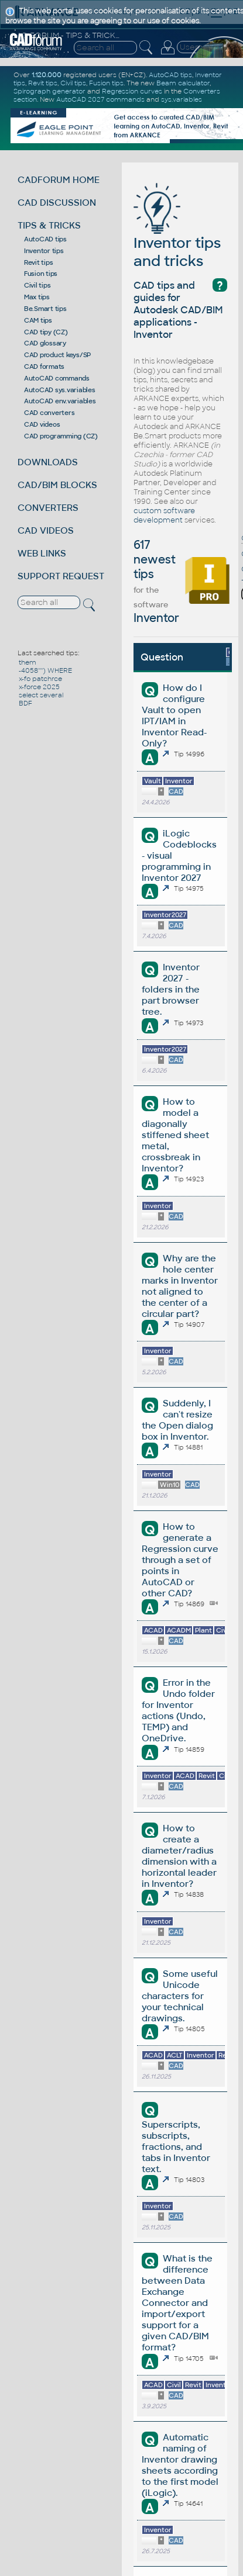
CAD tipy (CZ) (46, 332)
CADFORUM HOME (59, 179)
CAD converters (49, 413)
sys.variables (181, 99)
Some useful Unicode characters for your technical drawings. (179, 1996)
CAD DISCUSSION (57, 202)
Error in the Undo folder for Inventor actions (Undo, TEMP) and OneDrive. (178, 1710)
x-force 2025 (39, 687)
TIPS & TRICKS (49, 225)
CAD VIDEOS (46, 530)
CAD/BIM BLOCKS (57, 484)
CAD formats (44, 366)
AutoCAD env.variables (60, 401)
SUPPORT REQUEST (61, 576)
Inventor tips (44, 251)
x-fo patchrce (40, 679)
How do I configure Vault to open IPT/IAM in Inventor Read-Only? (174, 715)
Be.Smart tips (45, 309)
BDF (25, 703)
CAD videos (42, 424)
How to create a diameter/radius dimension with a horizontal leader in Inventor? (179, 1856)
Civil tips (37, 285)
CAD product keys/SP (57, 355)
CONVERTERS (48, 507)
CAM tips (38, 320)
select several (41, 695)
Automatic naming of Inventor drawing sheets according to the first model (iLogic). (180, 2465)
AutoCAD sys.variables (59, 390)
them (27, 662)
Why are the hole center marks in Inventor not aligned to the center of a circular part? (180, 1286)
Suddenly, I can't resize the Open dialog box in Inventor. (177, 1420)
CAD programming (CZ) (61, 436)
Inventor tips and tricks (177, 234)
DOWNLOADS (48, 462)
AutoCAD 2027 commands (100, 99)
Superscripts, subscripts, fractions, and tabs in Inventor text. (176, 2146)
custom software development (164, 515)
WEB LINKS (42, 553)
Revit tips (38, 262)
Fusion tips (40, 273)
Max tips (37, 297)
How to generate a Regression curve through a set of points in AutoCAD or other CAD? (180, 1560)
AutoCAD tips (45, 239)
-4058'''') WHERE (45, 670)
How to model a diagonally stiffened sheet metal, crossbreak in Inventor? (175, 1135)
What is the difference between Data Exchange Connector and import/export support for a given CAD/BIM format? (177, 2303)
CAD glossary (45, 343)
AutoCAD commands (57, 378)
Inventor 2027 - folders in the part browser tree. (171, 989)
